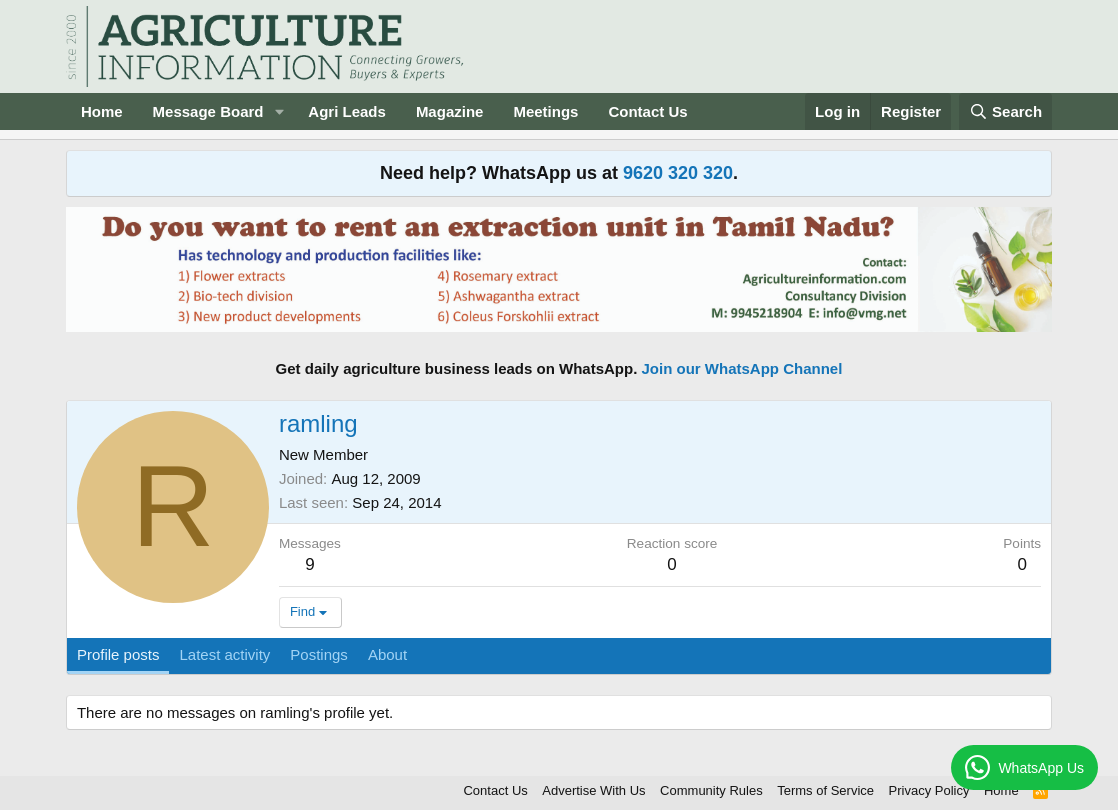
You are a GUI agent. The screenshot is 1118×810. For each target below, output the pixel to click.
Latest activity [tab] (224, 654)
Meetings (545, 111)
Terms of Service (825, 790)
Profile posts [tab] (118, 654)
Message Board (208, 111)
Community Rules (711, 790)
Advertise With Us (593, 790)
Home (102, 111)
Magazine (450, 111)
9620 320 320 (678, 173)
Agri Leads (347, 111)
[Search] (1006, 111)
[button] (279, 111)
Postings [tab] (319, 654)
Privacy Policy (929, 790)
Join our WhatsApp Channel (742, 368)
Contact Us (647, 111)
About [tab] (387, 654)
